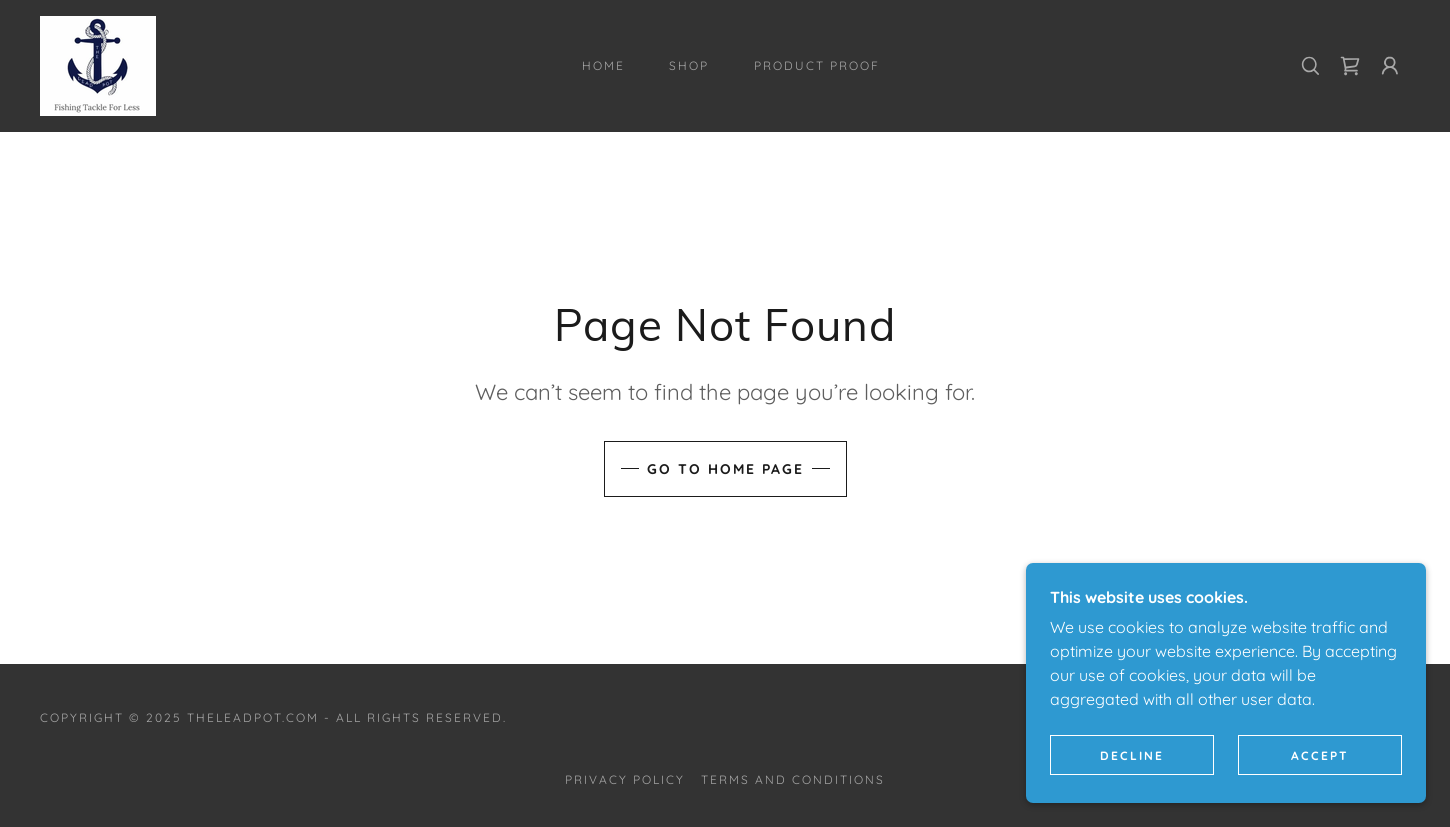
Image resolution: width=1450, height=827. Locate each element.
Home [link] (603, 65)
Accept (1320, 755)
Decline (1132, 755)
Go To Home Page (725, 469)
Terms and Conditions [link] (793, 779)
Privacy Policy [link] (625, 779)
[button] (1390, 66)
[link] (98, 64)
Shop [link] (689, 65)
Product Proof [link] (817, 65)
